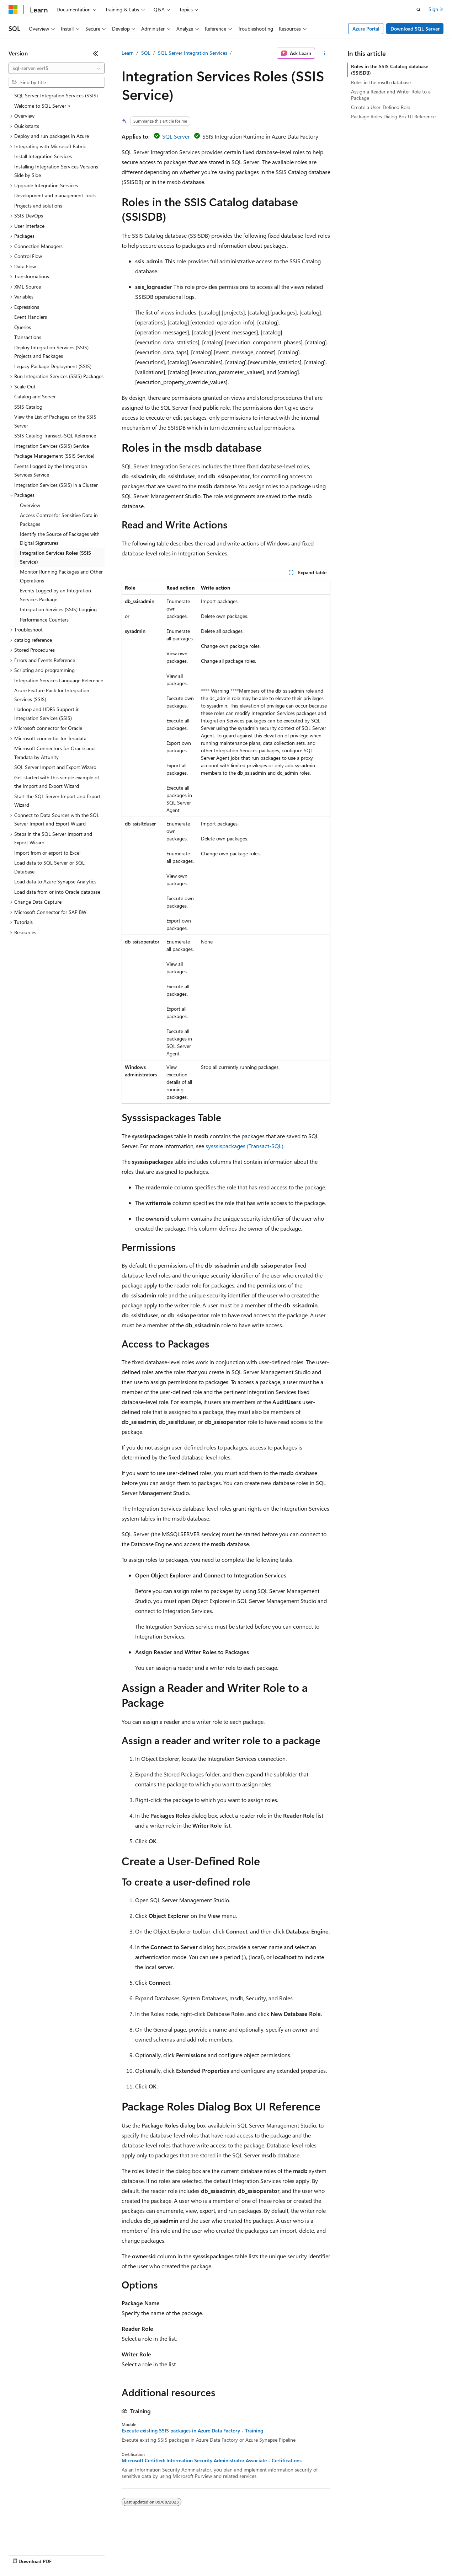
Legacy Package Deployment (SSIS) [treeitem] (52, 366)
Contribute (127, 2554)
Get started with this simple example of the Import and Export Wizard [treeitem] (56, 782)
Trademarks (294, 2554)
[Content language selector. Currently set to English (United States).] (41, 2537)
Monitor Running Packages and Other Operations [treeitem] (61, 576)
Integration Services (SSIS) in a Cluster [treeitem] (56, 485)
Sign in (436, 9)
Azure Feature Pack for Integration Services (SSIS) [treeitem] (51, 695)
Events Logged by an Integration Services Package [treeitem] (55, 595)
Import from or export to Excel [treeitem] (47, 852)
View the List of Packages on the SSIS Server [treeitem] (55, 421)
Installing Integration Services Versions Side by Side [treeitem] (56, 171)
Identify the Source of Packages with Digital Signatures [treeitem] (60, 538)
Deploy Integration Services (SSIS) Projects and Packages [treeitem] (51, 352)
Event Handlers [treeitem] (30, 316)
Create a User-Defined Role (380, 107)
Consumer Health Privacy (204, 2554)
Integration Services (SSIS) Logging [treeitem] (58, 609)
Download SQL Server (415, 28)
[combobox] (57, 68)
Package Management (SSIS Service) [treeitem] (54, 455)
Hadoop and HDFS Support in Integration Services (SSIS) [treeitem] (47, 713)
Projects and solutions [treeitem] (38, 205)
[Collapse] (96, 53)
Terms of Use (260, 2554)
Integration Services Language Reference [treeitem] (58, 680)
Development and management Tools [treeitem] (55, 195)
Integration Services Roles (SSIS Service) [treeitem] (55, 557)
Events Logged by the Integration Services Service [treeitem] (50, 470)
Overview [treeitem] (30, 505)
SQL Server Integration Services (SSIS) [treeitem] (56, 95)
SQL (145, 52)
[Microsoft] (13, 9)
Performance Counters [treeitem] (44, 619)
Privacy (155, 2554)
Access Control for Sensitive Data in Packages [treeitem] (59, 519)
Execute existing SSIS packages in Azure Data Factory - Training (192, 2430)
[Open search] (418, 9)
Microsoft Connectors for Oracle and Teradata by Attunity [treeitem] (54, 752)
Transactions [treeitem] (27, 337)
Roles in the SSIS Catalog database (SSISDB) (389, 69)
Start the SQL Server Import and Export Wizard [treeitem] (57, 800)
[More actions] (324, 53)
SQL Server (176, 136)
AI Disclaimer (23, 2554)
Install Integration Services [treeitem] (43, 156)
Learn (128, 52)
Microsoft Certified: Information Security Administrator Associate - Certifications (212, 2460)
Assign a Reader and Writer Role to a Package (391, 94)
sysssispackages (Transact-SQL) (244, 1146)
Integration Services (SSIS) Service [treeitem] (51, 445)
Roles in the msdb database (381, 82)
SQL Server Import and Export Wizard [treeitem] (55, 767)
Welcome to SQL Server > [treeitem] (42, 105)
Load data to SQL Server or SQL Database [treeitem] (49, 867)
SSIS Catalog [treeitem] (28, 406)
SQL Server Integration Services (192, 52)
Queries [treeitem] (22, 327)
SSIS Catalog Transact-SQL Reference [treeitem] (55, 435)
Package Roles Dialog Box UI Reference (393, 116)
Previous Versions (65, 2554)
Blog (97, 2554)
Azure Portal (365, 28)
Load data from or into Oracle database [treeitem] (57, 891)
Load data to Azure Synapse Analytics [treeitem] (55, 881)
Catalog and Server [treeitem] (35, 396)
